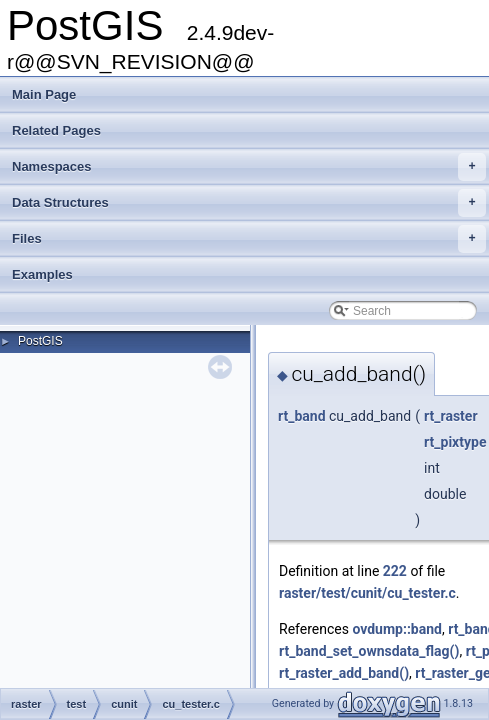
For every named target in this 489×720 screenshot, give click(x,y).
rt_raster (450, 416)
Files (249, 239)
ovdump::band (397, 629)
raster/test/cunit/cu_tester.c (367, 593)
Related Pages (56, 130)
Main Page (44, 94)
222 (395, 571)
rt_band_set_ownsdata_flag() (369, 651)
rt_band (302, 416)
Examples (42, 274)
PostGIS (40, 341)
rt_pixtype (455, 442)
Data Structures (249, 203)
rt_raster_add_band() (344, 673)
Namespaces (249, 167)
